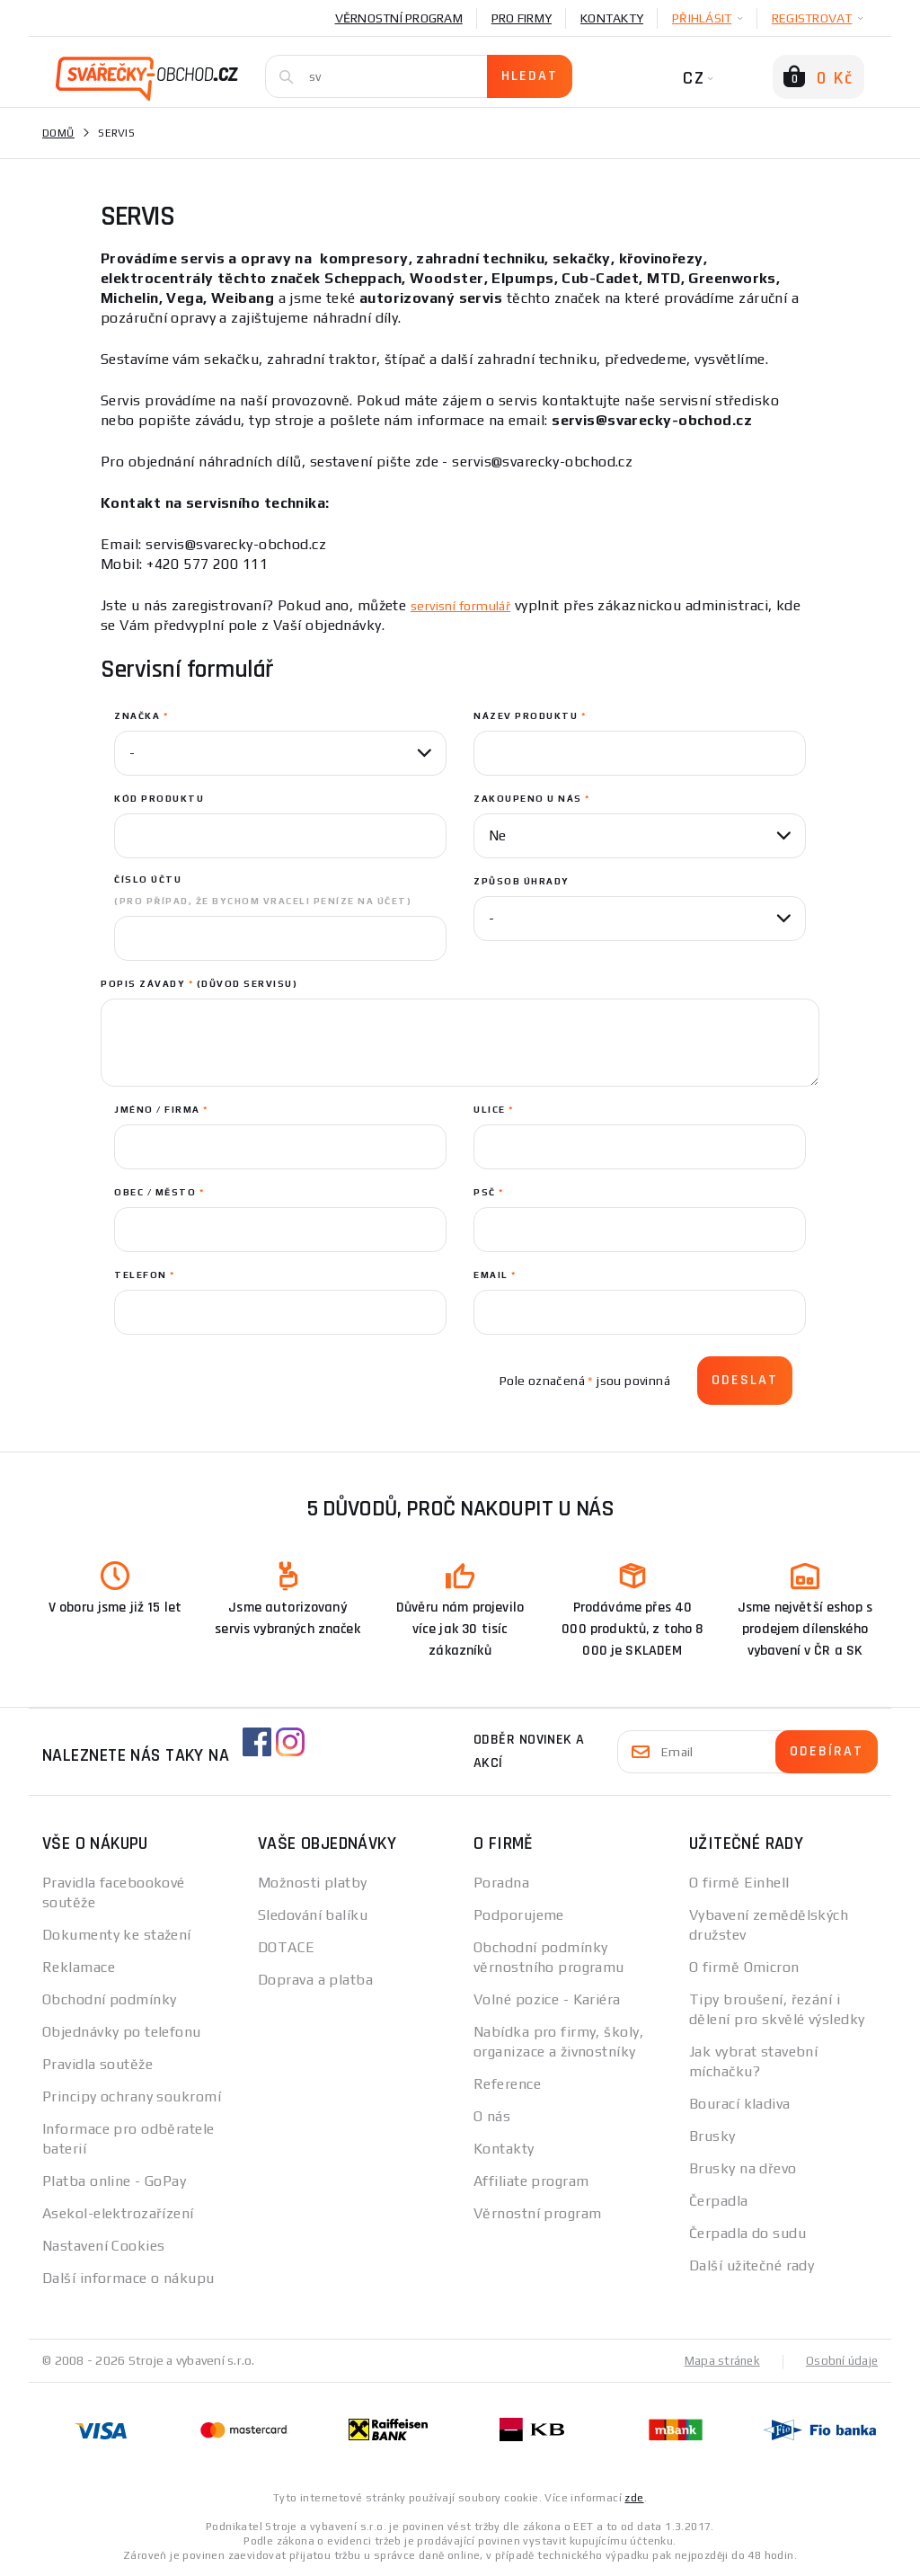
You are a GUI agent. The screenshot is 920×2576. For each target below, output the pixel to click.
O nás (491, 2116)
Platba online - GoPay (114, 2181)
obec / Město (159, 1192)
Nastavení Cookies (103, 2245)
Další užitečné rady (751, 2265)
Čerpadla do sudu (747, 2233)
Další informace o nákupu (128, 2278)
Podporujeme (518, 1914)
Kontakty (611, 18)
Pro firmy (521, 18)
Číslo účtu (262, 890)
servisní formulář (468, 605)
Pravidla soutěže (97, 2064)
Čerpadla (718, 2200)
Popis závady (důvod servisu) (199, 984)
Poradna (501, 1882)
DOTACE (286, 1947)
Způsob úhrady (521, 881)
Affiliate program (530, 2181)
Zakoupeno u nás (531, 799)
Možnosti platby (312, 1882)
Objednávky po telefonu (121, 2031)
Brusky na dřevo (743, 2168)
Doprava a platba (315, 1979)
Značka (141, 716)
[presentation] (250, 1381)
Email (495, 1275)
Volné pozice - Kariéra (547, 1999)
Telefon (144, 1275)
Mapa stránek (718, 2360)
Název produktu (529, 716)
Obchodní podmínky (109, 1999)
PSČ (488, 1192)
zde (633, 2497)
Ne (497, 835)
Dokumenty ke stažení (116, 1934)
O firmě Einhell (739, 1882)
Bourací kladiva (740, 2103)
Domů (58, 133)
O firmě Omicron (744, 1967)
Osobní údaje (840, 2360)
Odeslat (745, 1380)
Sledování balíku (312, 1914)
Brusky (712, 2136)
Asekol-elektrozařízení (118, 2213)
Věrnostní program (399, 18)
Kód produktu (159, 799)
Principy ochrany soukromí (131, 2096)
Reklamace (78, 1967)
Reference (507, 2083)
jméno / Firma (161, 1110)
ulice (493, 1110)
